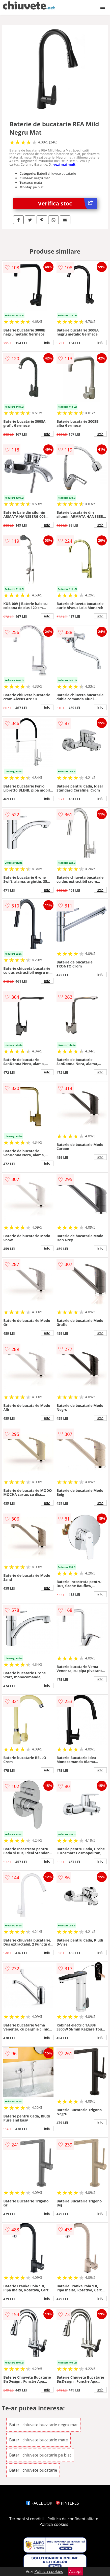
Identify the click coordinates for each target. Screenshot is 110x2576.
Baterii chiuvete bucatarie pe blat (40, 2455)
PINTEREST (68, 2503)
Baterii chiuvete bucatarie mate (38, 2440)
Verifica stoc (67, 203)
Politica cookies (53, 2524)
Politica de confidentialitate (72, 2519)
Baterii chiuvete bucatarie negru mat (43, 2425)
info (47, 342)
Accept (75, 2571)
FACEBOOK (39, 2503)
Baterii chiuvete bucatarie (33, 2470)
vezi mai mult (64, 164)
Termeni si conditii (26, 2519)
